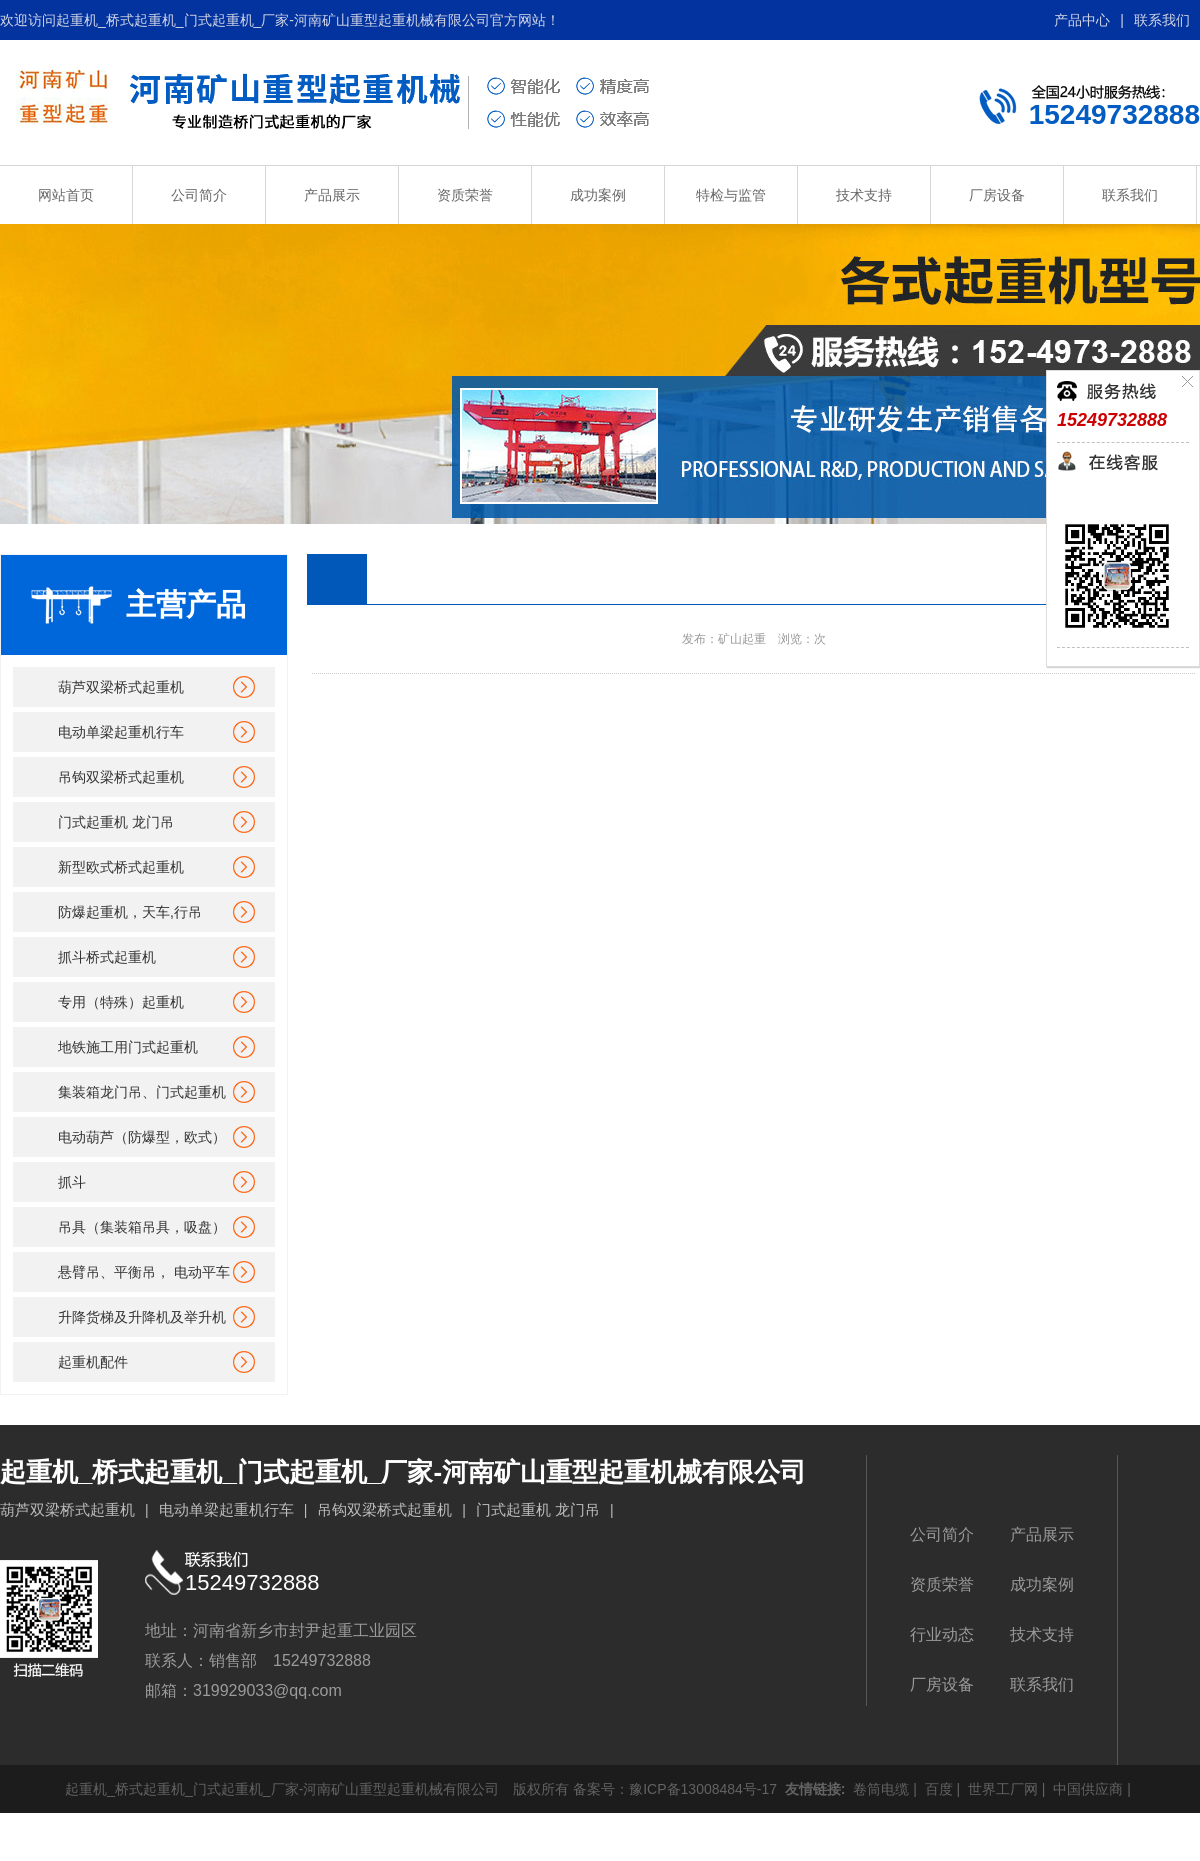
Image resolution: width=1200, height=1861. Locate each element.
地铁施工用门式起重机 (128, 1047)
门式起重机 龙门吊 (116, 822)
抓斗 (72, 1182)
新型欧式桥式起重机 (121, 867)
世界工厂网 (1001, 1789)
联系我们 (1162, 20)
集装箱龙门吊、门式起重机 (142, 1092)
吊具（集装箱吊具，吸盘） (142, 1227)
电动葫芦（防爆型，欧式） (142, 1137)
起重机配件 (93, 1362)
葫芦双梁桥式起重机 (121, 687)
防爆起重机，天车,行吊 (130, 912)
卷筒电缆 (879, 1789)
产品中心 (1082, 20)
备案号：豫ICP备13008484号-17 (675, 1789)
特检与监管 (731, 195)
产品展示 (332, 195)
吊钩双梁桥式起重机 (121, 777)
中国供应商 (1086, 1789)
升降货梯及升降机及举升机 (142, 1317)
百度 (937, 1789)
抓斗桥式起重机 (107, 957)
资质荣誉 (465, 195)
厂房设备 (997, 195)
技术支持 (864, 195)
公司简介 (199, 195)
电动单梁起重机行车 (121, 732)
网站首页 (66, 195)
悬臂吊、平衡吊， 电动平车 (144, 1272)
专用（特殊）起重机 (121, 1002)
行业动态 (942, 1634)
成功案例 (598, 195)
